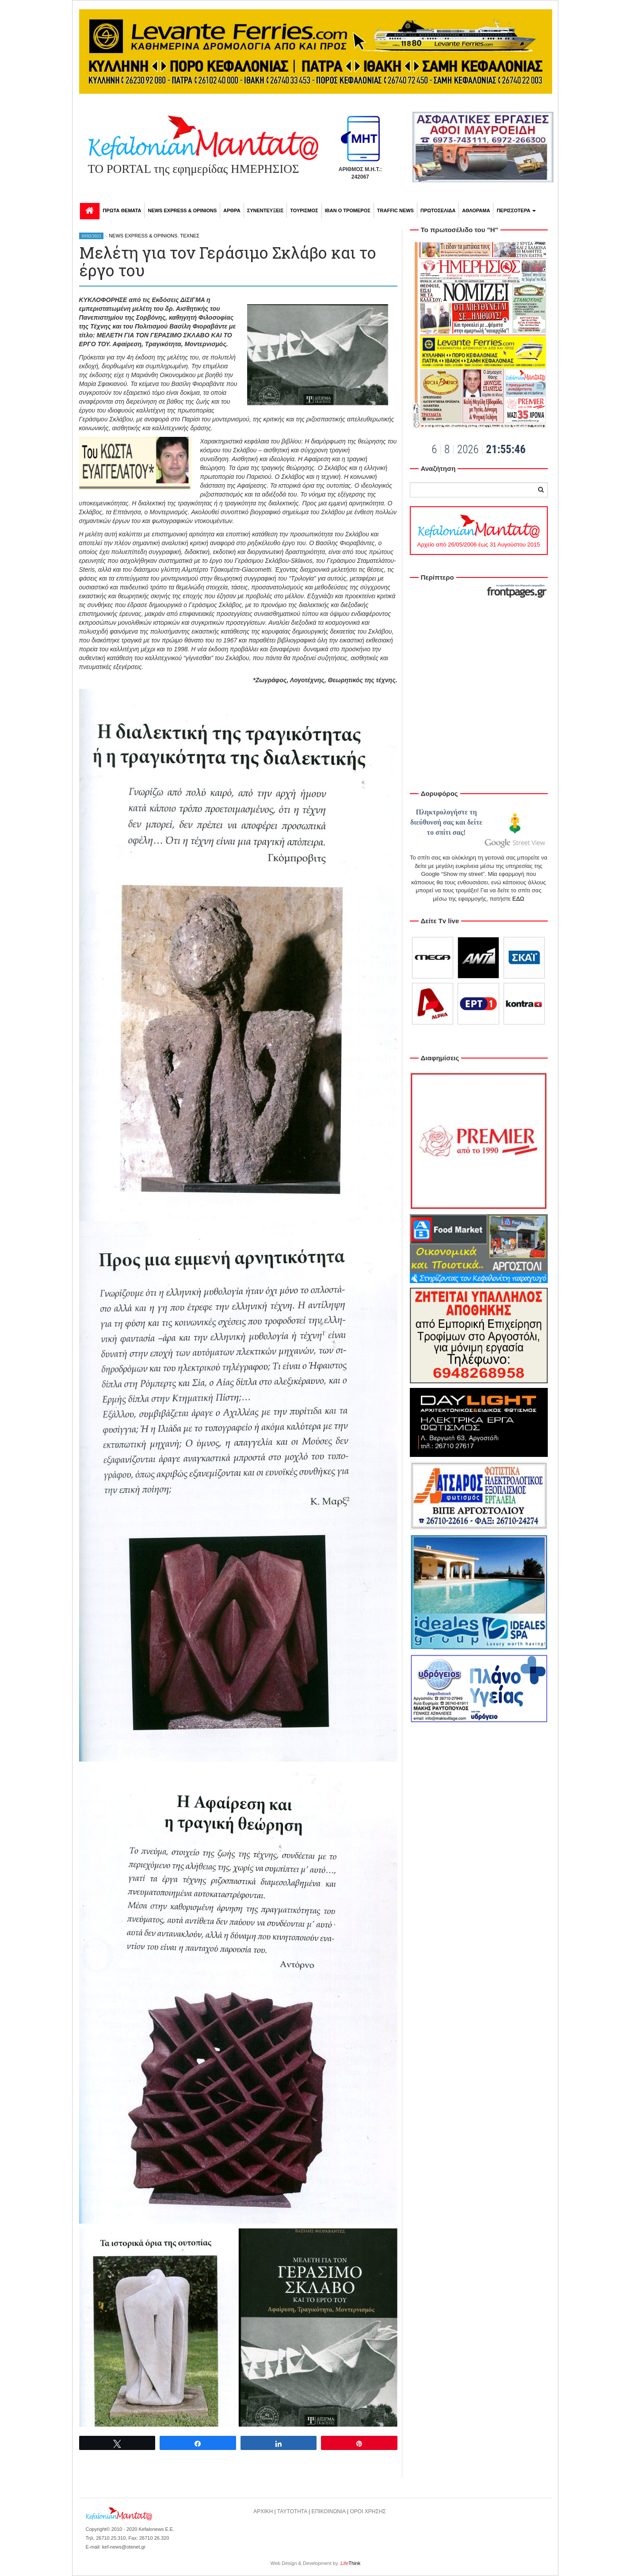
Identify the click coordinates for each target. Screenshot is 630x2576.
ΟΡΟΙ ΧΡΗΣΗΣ (368, 2511)
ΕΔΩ (518, 898)
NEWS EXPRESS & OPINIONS (182, 210)
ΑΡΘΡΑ (231, 210)
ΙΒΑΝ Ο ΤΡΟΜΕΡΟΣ (347, 210)
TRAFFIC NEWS (395, 210)
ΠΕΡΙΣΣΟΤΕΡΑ (516, 210)
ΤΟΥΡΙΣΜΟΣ (304, 210)
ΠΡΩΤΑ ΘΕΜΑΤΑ (122, 210)
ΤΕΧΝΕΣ (189, 235)
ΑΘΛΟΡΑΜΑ (476, 210)
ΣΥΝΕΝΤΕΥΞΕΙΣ (265, 210)
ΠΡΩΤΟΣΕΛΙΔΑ (437, 210)
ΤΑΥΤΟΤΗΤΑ (292, 2511)
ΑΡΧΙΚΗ (263, 2511)
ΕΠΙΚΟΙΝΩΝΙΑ (328, 2511)
